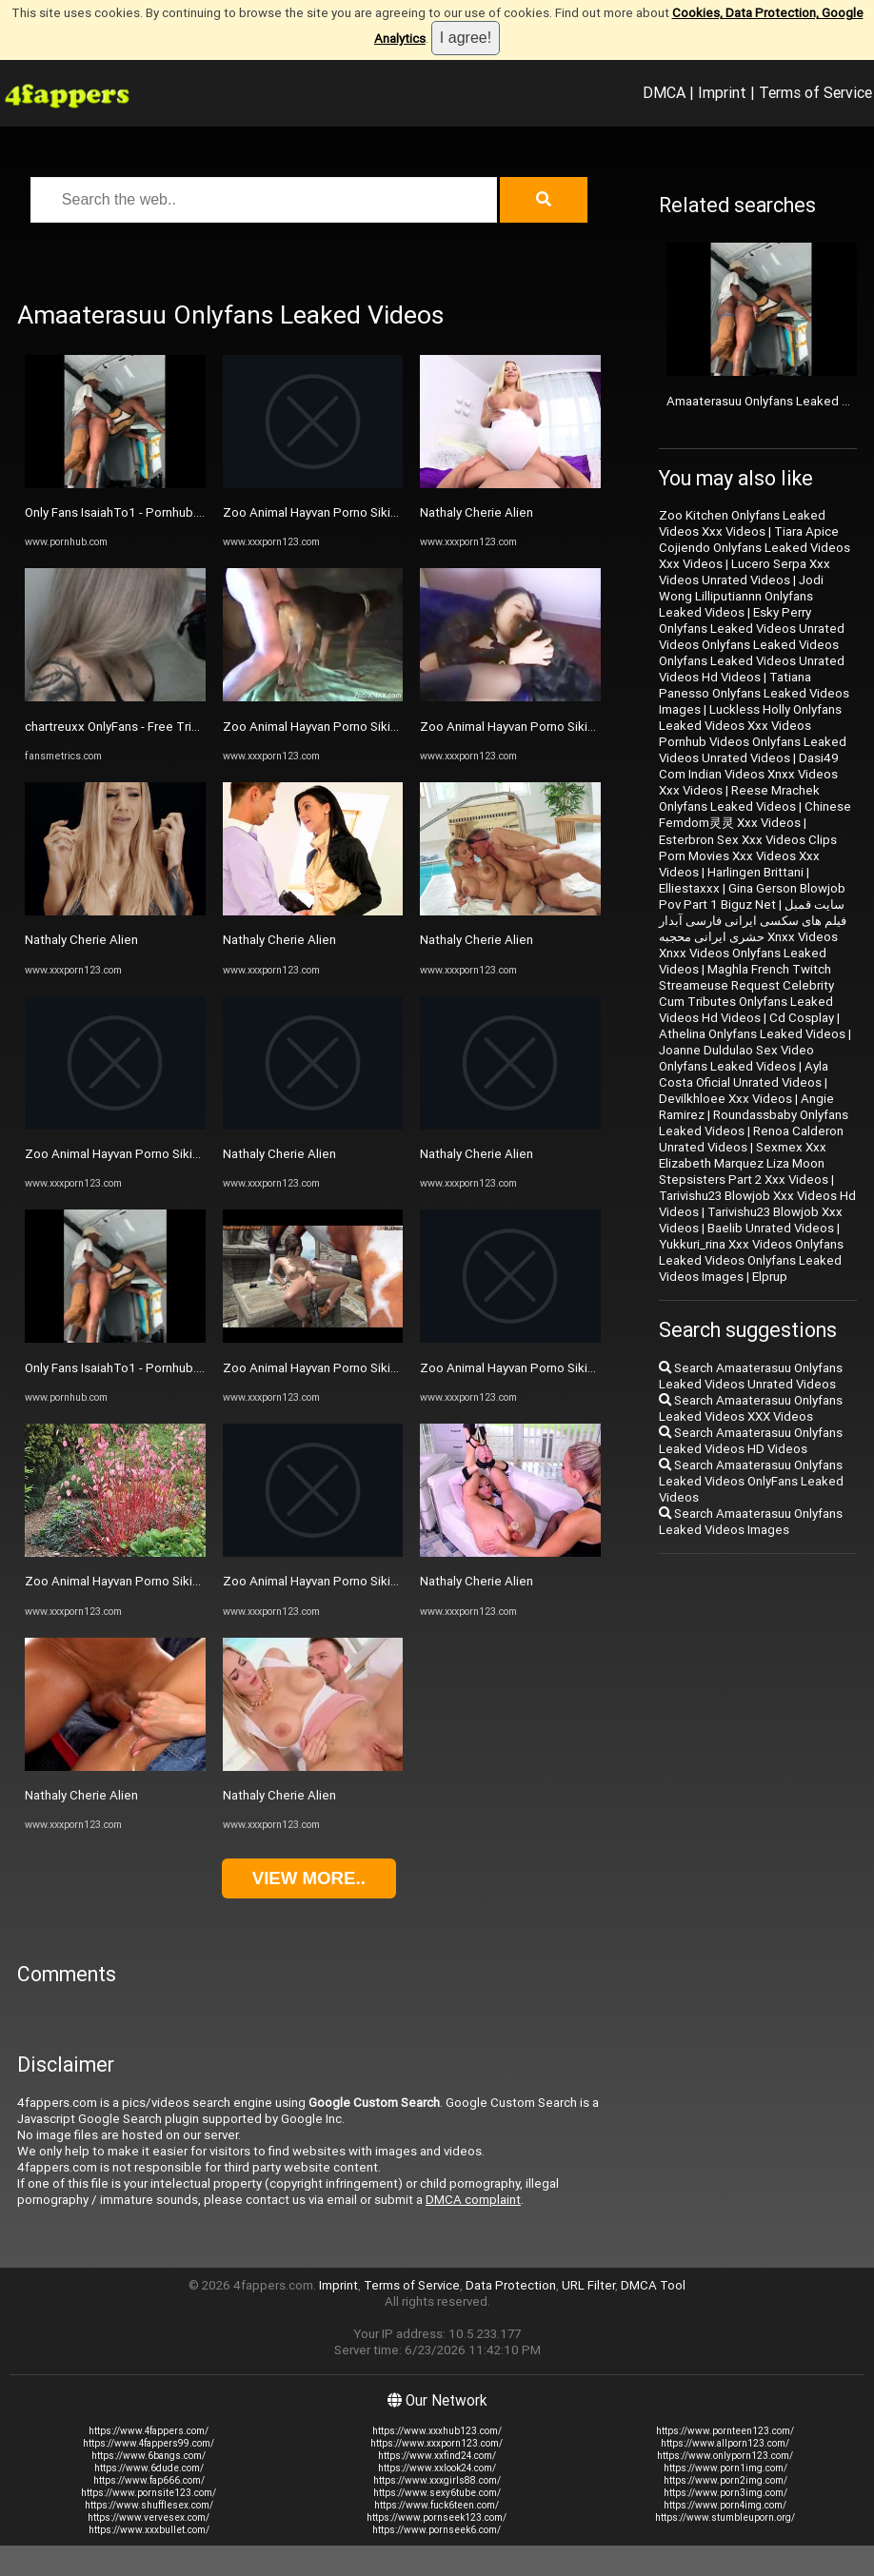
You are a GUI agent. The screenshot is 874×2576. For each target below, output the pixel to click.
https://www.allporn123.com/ (725, 2443)
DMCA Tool (653, 2285)
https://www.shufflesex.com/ (149, 2505)
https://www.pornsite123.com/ (148, 2493)
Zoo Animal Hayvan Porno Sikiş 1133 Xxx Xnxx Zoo (168, 1154)
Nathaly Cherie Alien (81, 940)
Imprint (722, 92)
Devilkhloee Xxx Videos (725, 1099)
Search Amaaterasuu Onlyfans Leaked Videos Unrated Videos (751, 1376)
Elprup (769, 1276)
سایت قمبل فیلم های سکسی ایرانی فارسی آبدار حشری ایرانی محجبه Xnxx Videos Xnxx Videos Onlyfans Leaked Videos (752, 936)
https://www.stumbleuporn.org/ (725, 2517)
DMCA (664, 92)
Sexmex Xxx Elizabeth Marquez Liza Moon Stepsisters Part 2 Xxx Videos (743, 1163)
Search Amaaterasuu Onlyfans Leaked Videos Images (751, 1521)
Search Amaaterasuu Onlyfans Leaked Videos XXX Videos (751, 1408)
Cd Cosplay (801, 1018)
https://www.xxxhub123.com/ (437, 2431)
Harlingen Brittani (755, 872)
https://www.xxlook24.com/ (437, 2468)
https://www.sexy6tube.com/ (437, 2493)
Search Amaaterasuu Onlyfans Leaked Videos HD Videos (751, 1441)
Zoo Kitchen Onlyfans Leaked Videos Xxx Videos (742, 523)
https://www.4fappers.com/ (149, 2431)
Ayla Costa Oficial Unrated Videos (743, 1074)
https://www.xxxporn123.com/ (436, 2443)
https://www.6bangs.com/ (148, 2455)
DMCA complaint (473, 2200)
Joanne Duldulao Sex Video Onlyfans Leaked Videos (736, 1058)
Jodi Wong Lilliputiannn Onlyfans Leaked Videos (741, 596)
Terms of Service (815, 92)
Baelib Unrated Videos (770, 1228)
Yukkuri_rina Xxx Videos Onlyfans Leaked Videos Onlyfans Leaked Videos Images (751, 1260)
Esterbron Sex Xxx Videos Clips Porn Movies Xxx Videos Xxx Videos (748, 856)
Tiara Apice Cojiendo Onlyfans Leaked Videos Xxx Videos (754, 547)
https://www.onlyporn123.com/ (725, 2455)
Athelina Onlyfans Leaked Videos (752, 1034)
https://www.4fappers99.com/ (148, 2443)
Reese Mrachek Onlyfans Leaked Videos (739, 798)
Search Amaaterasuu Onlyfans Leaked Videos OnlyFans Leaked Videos (751, 1481)
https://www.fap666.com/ (149, 2480)
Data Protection (511, 2285)
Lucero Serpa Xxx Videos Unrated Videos (744, 572)
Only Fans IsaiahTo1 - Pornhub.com (123, 512)
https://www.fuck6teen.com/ (436, 2505)
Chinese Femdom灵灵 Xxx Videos (755, 814)
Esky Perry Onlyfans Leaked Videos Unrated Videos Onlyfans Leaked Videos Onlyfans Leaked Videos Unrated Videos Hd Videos (751, 644)
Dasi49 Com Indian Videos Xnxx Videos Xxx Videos (749, 774)
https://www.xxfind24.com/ (437, 2455)
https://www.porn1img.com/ (725, 2468)
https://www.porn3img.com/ (725, 2493)
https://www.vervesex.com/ (148, 2517)
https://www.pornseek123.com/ (437, 2517)
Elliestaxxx (689, 888)
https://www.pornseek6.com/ (436, 2530)
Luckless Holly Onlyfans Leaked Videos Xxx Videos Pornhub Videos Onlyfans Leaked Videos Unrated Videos (752, 733)
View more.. (309, 1878)
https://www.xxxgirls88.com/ (437, 2480)
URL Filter (588, 2285)
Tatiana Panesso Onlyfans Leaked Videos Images (754, 693)
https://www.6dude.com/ (149, 2468)
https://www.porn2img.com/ (725, 2480)
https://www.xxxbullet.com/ (149, 2530)
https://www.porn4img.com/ (725, 2505)
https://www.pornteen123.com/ (725, 2431)
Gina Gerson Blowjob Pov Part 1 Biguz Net (752, 896)
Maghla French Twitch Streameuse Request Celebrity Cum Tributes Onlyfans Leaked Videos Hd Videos (746, 993)
